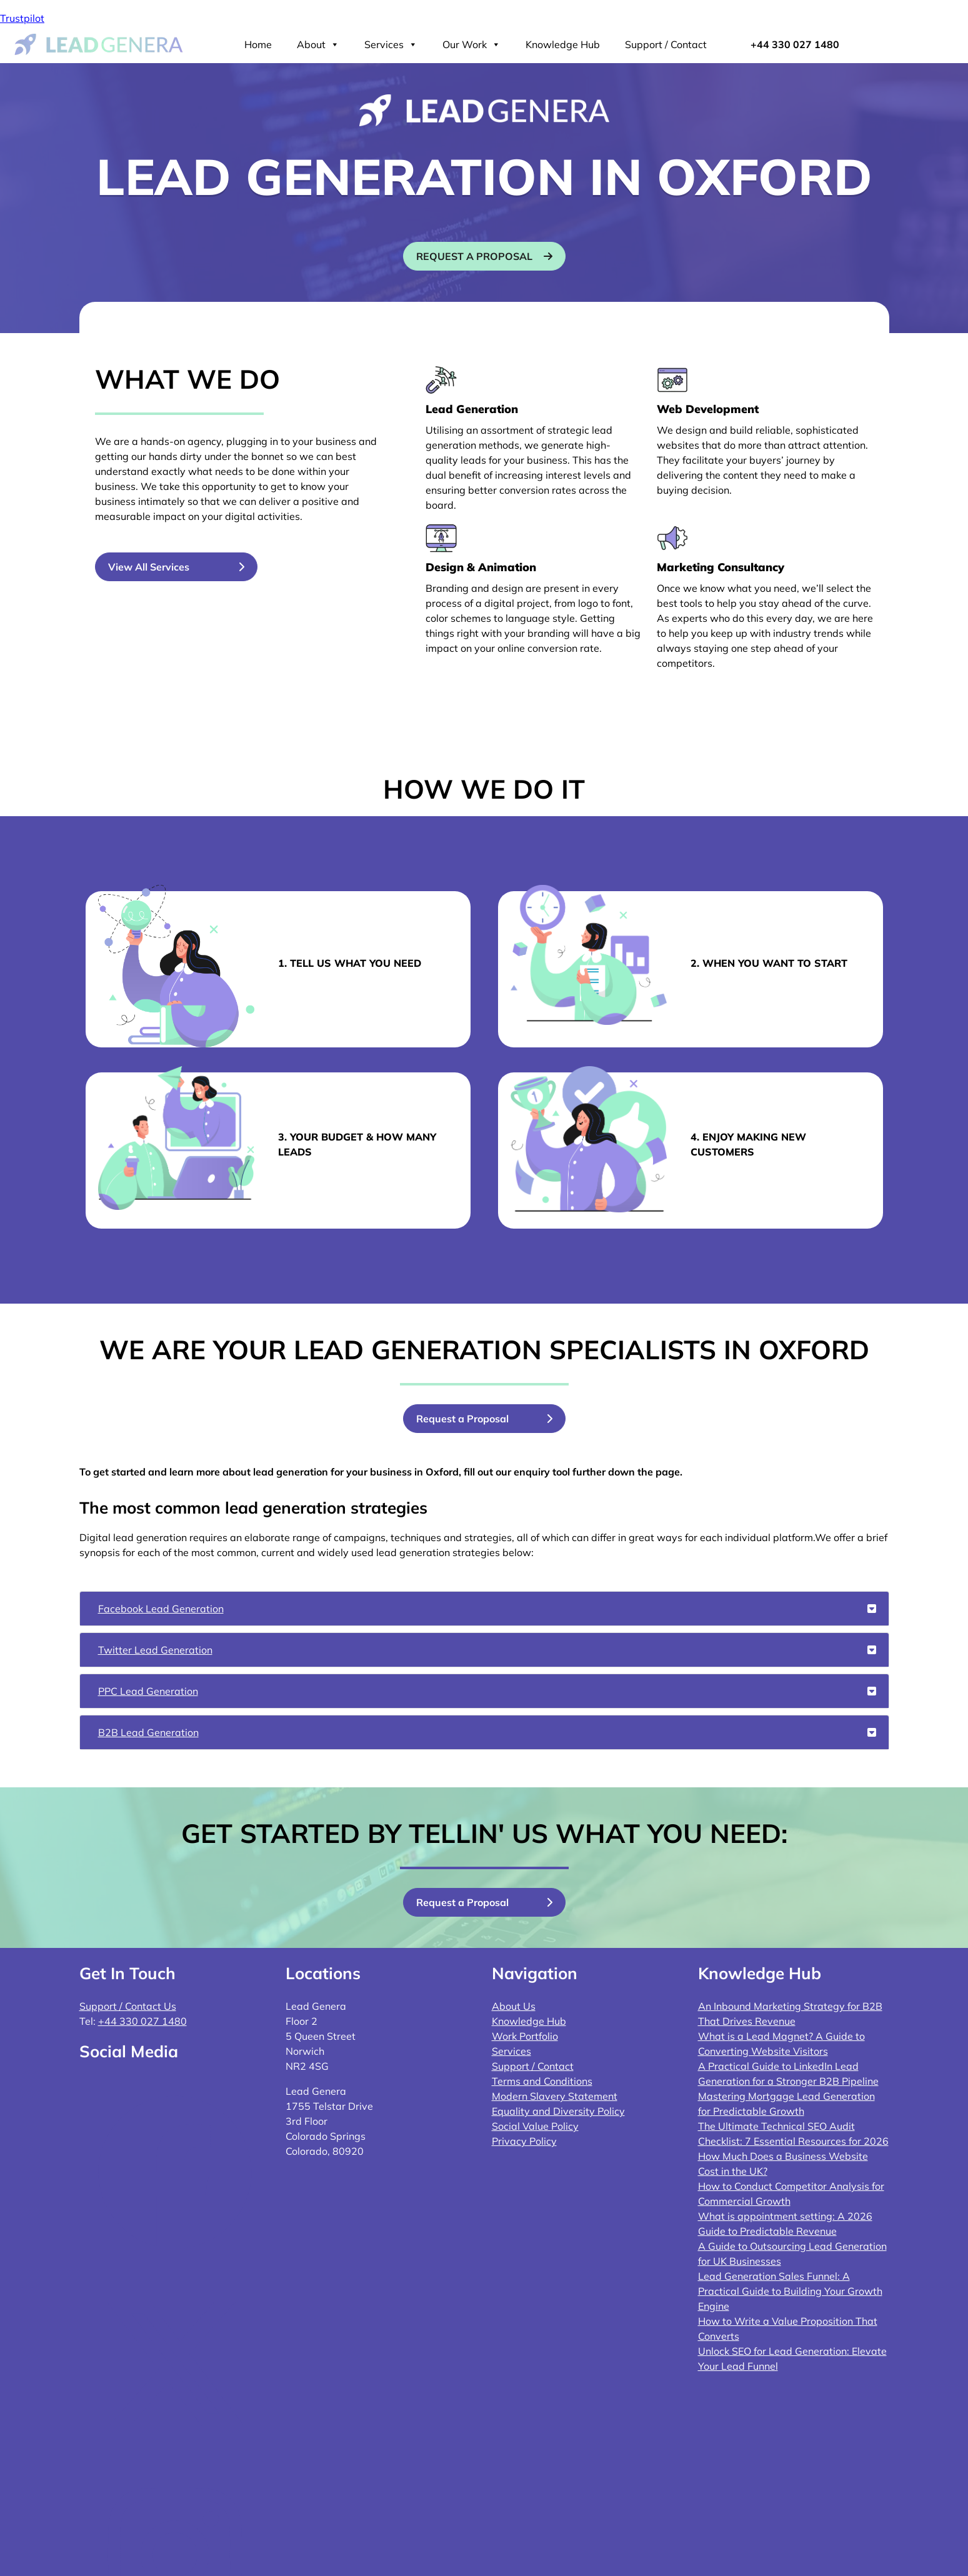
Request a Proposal (462, 1418)
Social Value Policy (535, 2126)
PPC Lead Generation (487, 1691)
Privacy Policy (524, 2141)
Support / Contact (666, 44)
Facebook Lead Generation (487, 1608)
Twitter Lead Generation (487, 1649)
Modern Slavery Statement (554, 2096)
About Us (514, 2006)
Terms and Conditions (542, 2081)
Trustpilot (22, 18)
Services (390, 44)
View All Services (148, 567)
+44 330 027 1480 (795, 44)
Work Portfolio (525, 2036)
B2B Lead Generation (487, 1732)
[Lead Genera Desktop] (99, 43)
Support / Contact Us (127, 2006)
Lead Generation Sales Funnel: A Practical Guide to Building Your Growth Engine (790, 2291)
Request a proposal (474, 256)
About (318, 44)
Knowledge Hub (563, 44)
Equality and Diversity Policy (558, 2111)
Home (258, 44)
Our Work (471, 44)
